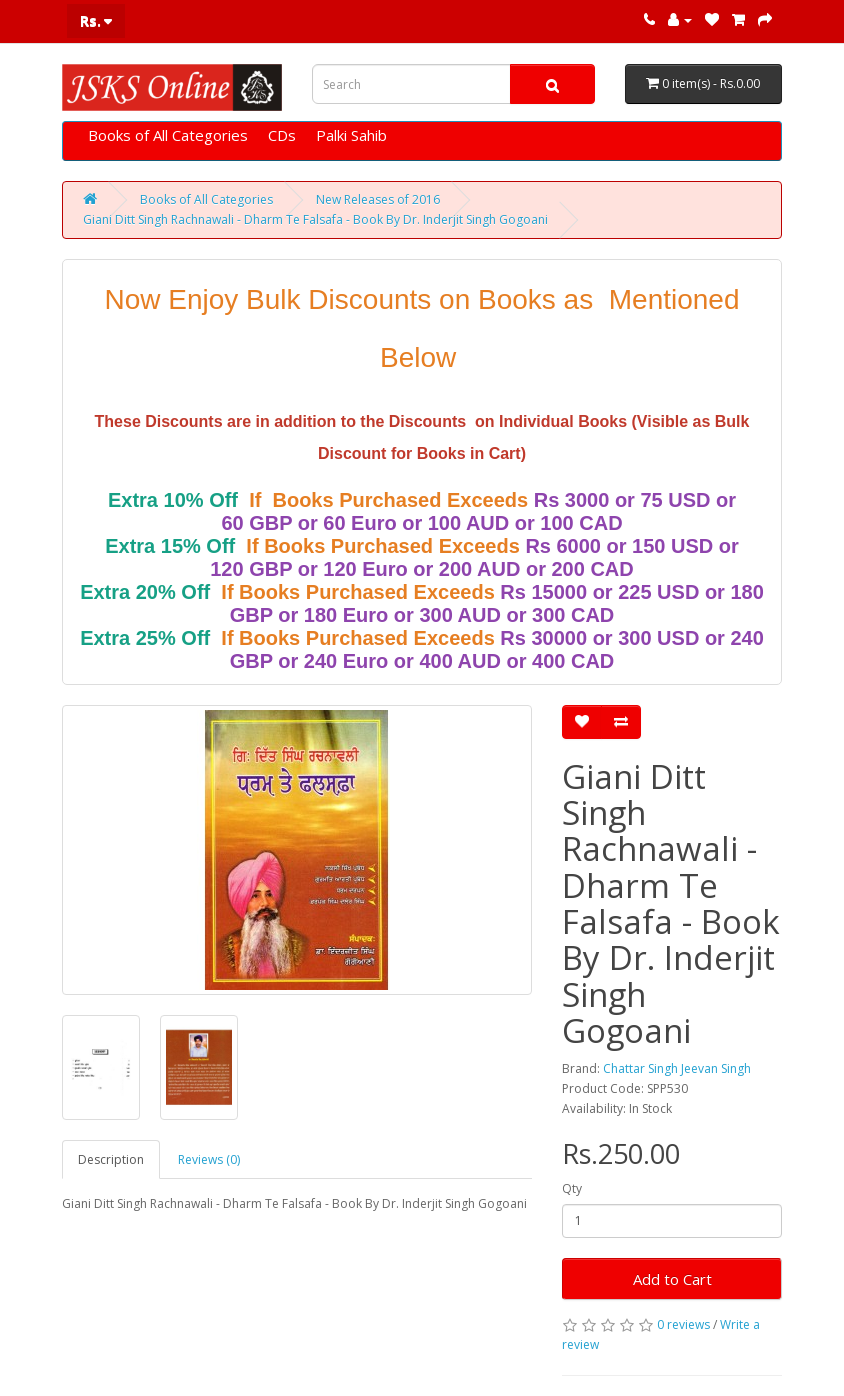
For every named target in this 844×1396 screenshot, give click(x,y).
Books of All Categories (168, 135)
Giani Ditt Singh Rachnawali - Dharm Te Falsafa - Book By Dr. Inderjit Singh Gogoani (315, 219)
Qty (572, 1188)
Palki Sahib (351, 135)
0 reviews (683, 1324)
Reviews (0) (209, 1159)
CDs (282, 135)
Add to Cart (672, 1279)
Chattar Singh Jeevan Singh (677, 1068)
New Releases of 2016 (378, 199)
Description (111, 1159)
